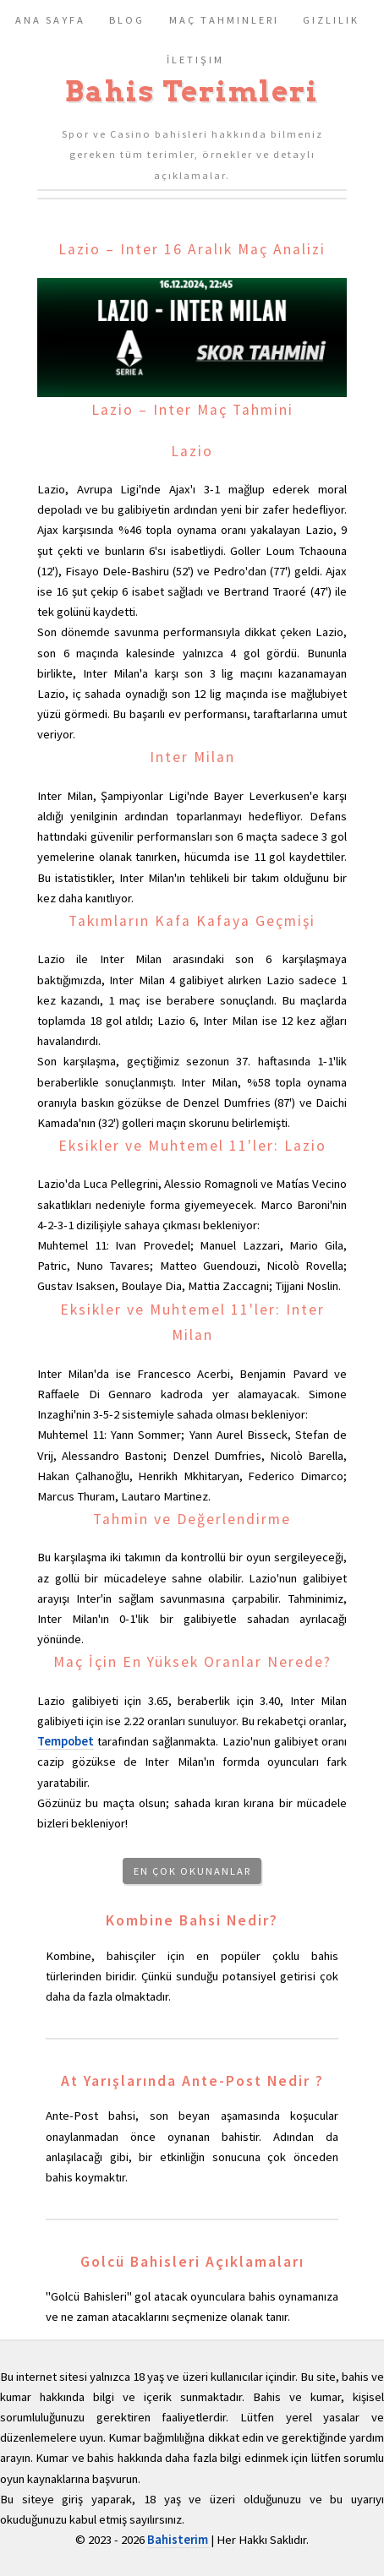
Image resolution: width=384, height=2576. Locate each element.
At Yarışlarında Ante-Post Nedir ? (192, 2081)
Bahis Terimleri (192, 91)
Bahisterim (179, 2539)
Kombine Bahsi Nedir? (192, 1920)
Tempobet (65, 1741)
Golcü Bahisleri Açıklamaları (192, 2261)
